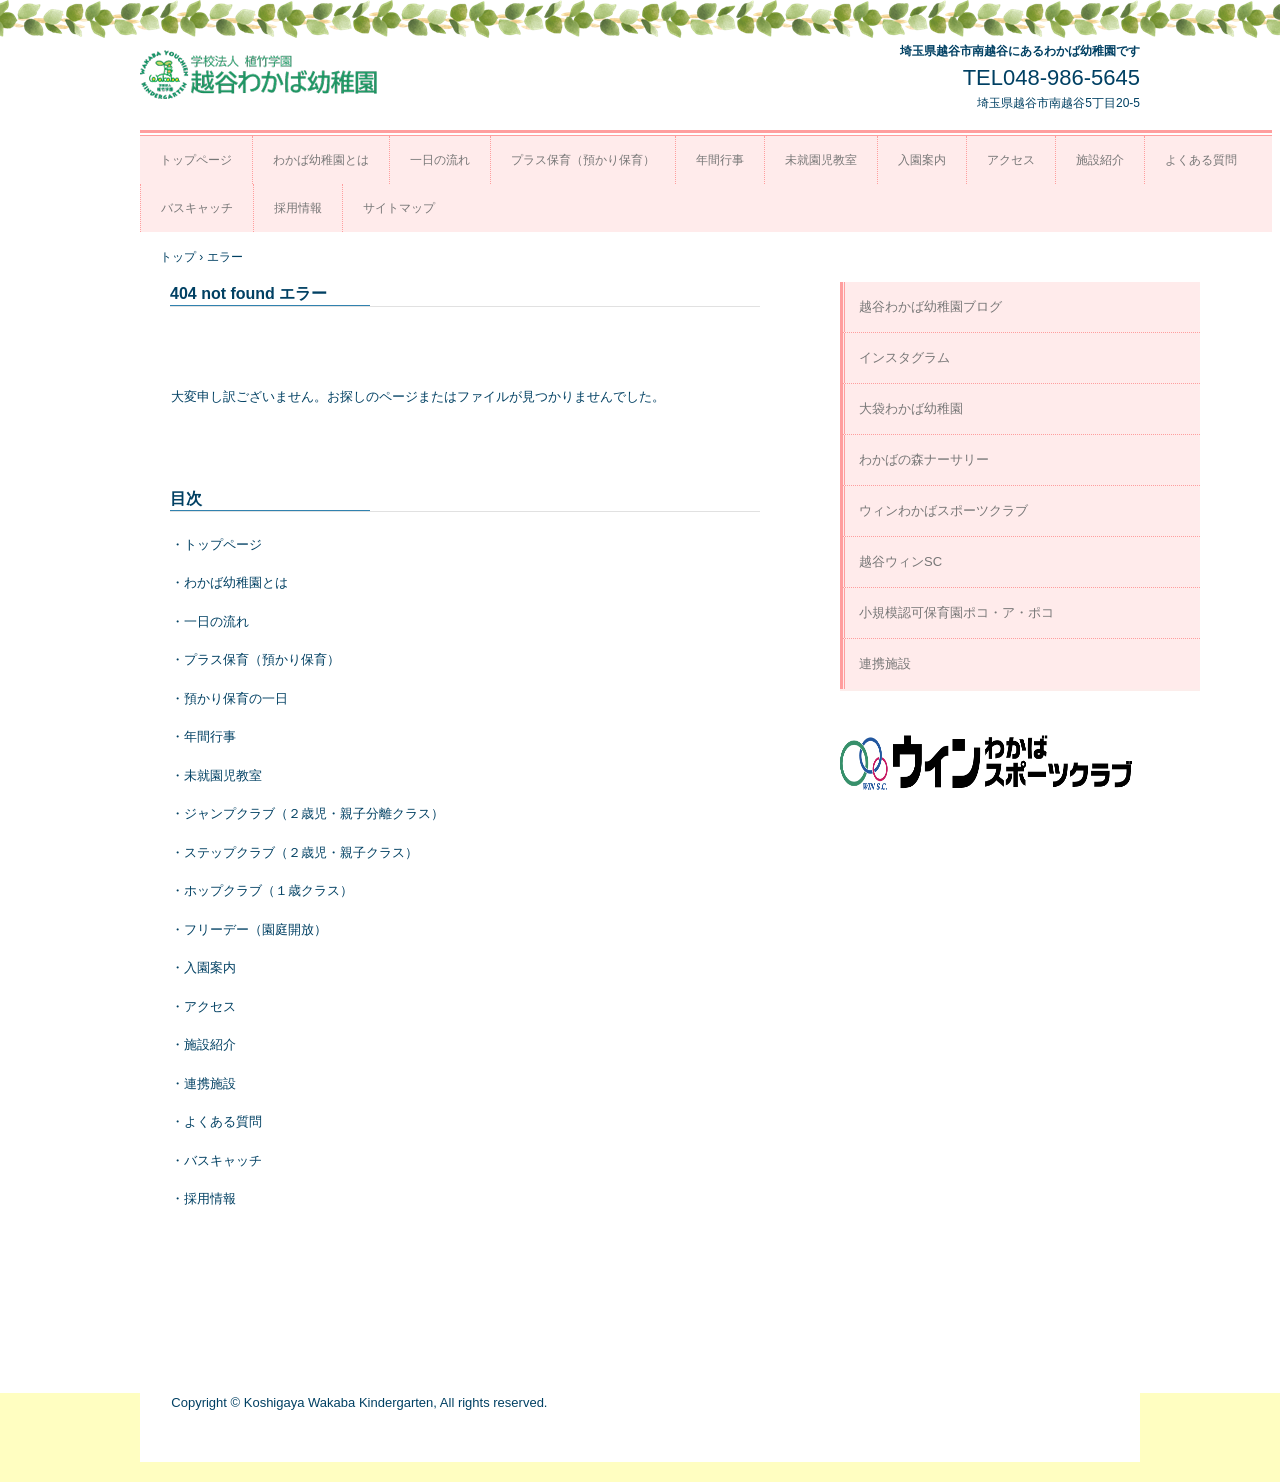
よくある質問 (1201, 160)
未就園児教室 (821, 160)
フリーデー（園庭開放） (255, 929)
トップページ (196, 160)
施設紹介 (1100, 160)
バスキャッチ (197, 208)
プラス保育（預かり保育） (583, 160)
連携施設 (210, 1083)
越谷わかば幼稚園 (260, 75)
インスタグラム (904, 357)
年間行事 (720, 160)
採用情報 (298, 208)
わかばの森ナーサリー (924, 459)
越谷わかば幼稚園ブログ (930, 306)
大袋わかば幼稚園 (911, 408)
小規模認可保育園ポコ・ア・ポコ (956, 612)
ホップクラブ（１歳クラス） (268, 890)
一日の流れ (440, 160)
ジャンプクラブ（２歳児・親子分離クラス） (314, 813)
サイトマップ (399, 208)
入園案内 (922, 160)
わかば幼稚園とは (321, 160)
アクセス (1011, 160)
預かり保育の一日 (236, 698)
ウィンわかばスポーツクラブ (943, 510)
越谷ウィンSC (900, 561)
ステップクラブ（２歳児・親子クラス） (301, 852)
